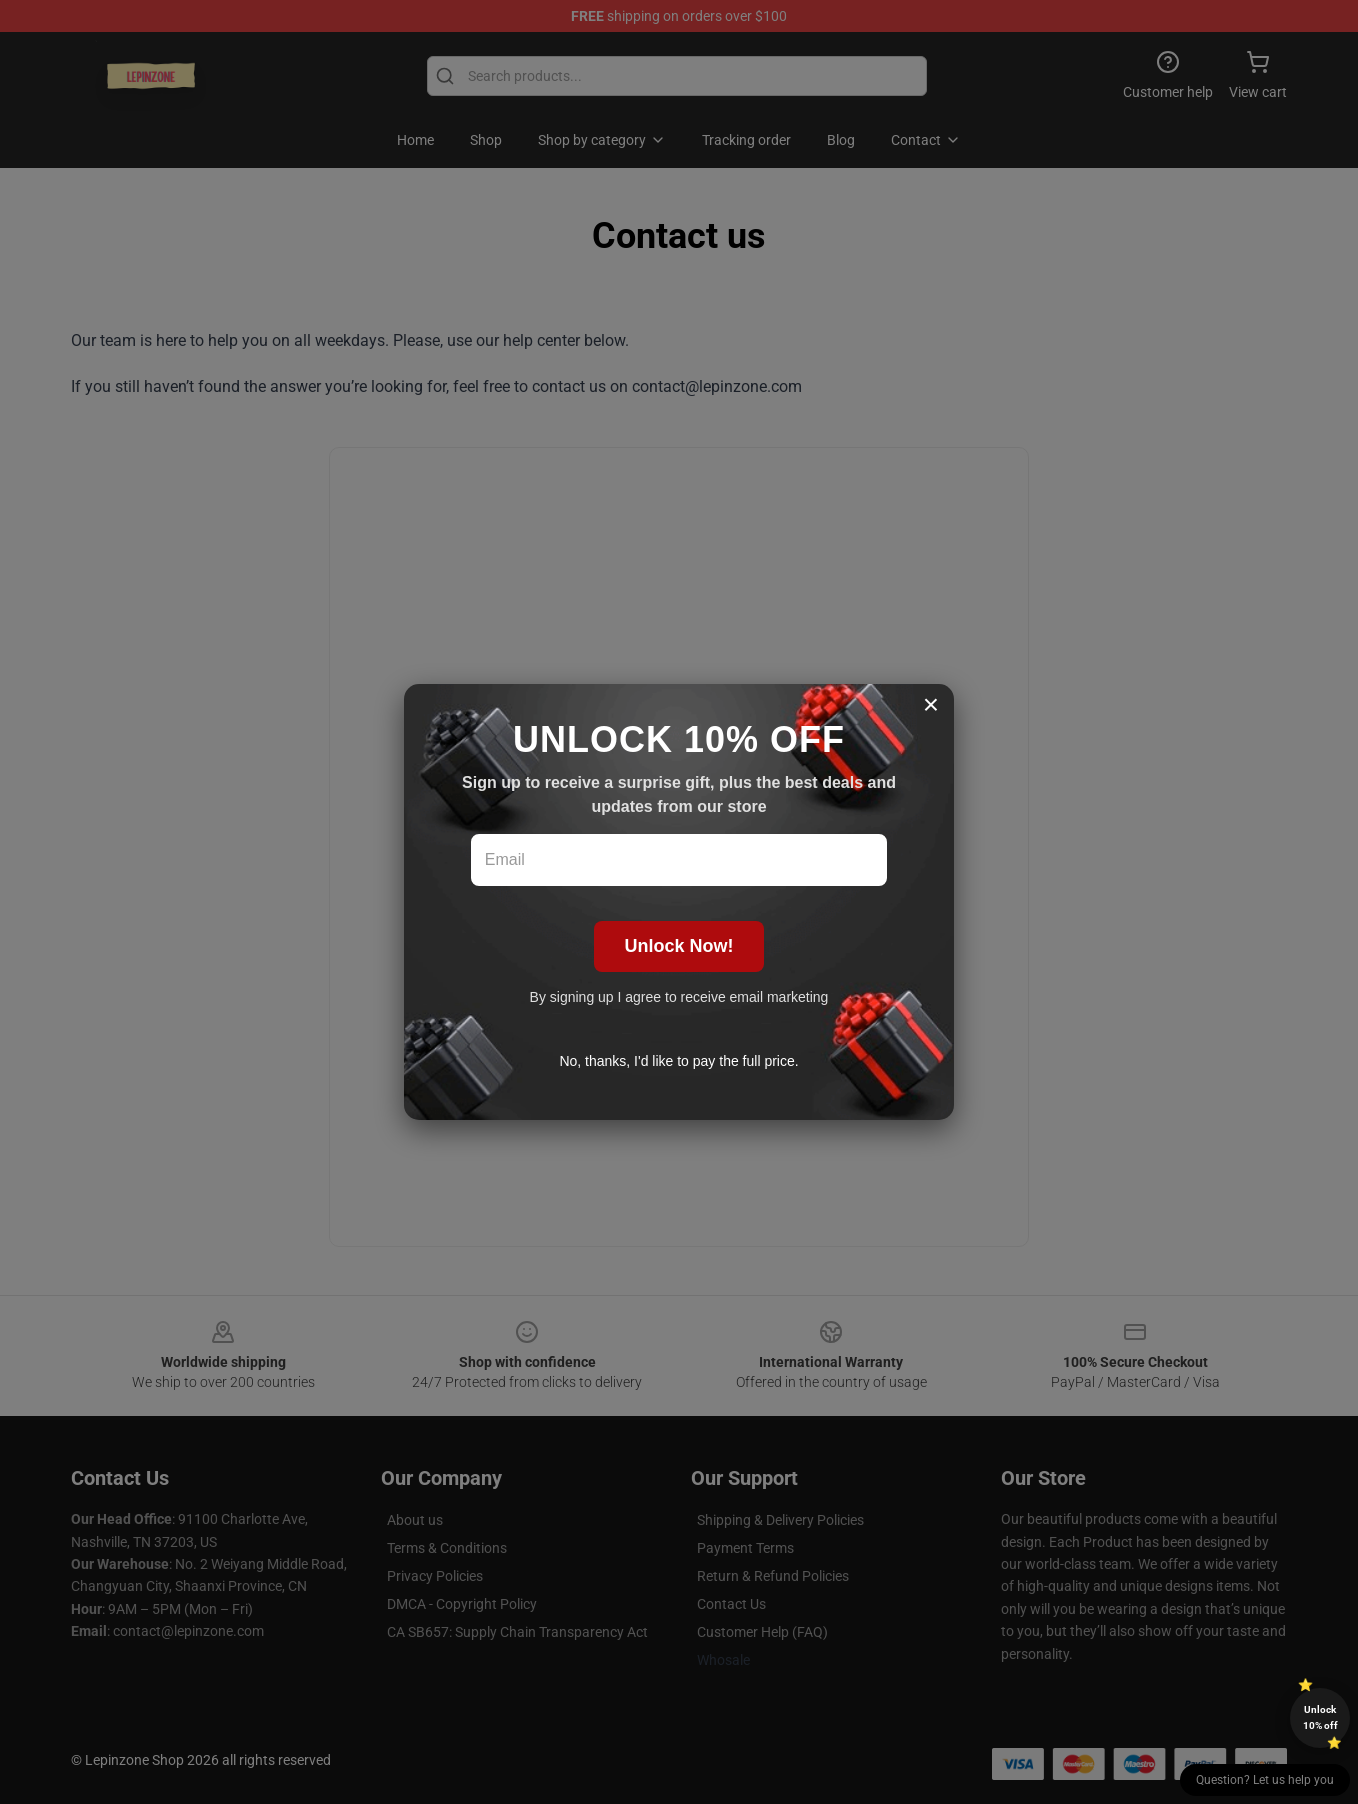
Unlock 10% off (1320, 1717)
